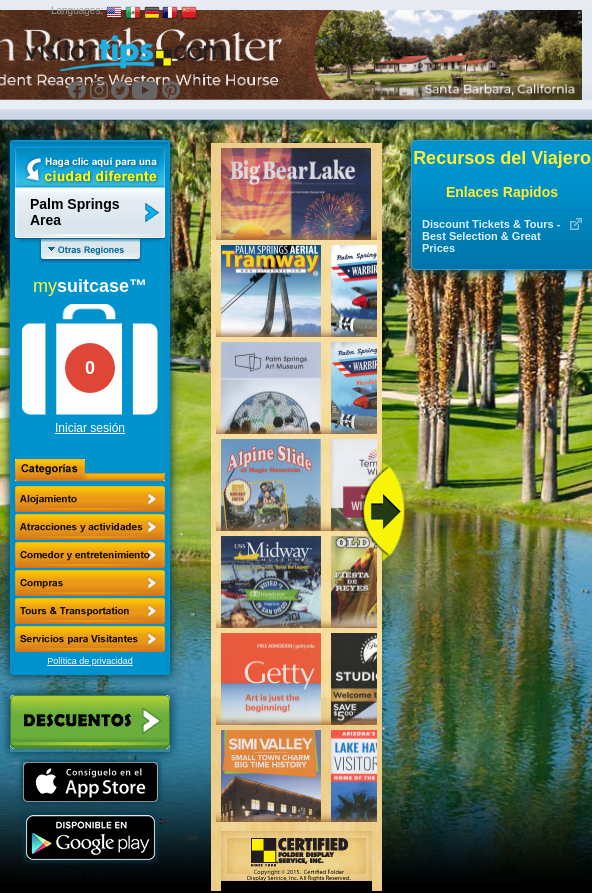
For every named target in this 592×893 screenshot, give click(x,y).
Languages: (77, 10)
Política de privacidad (90, 661)
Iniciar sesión (90, 428)
